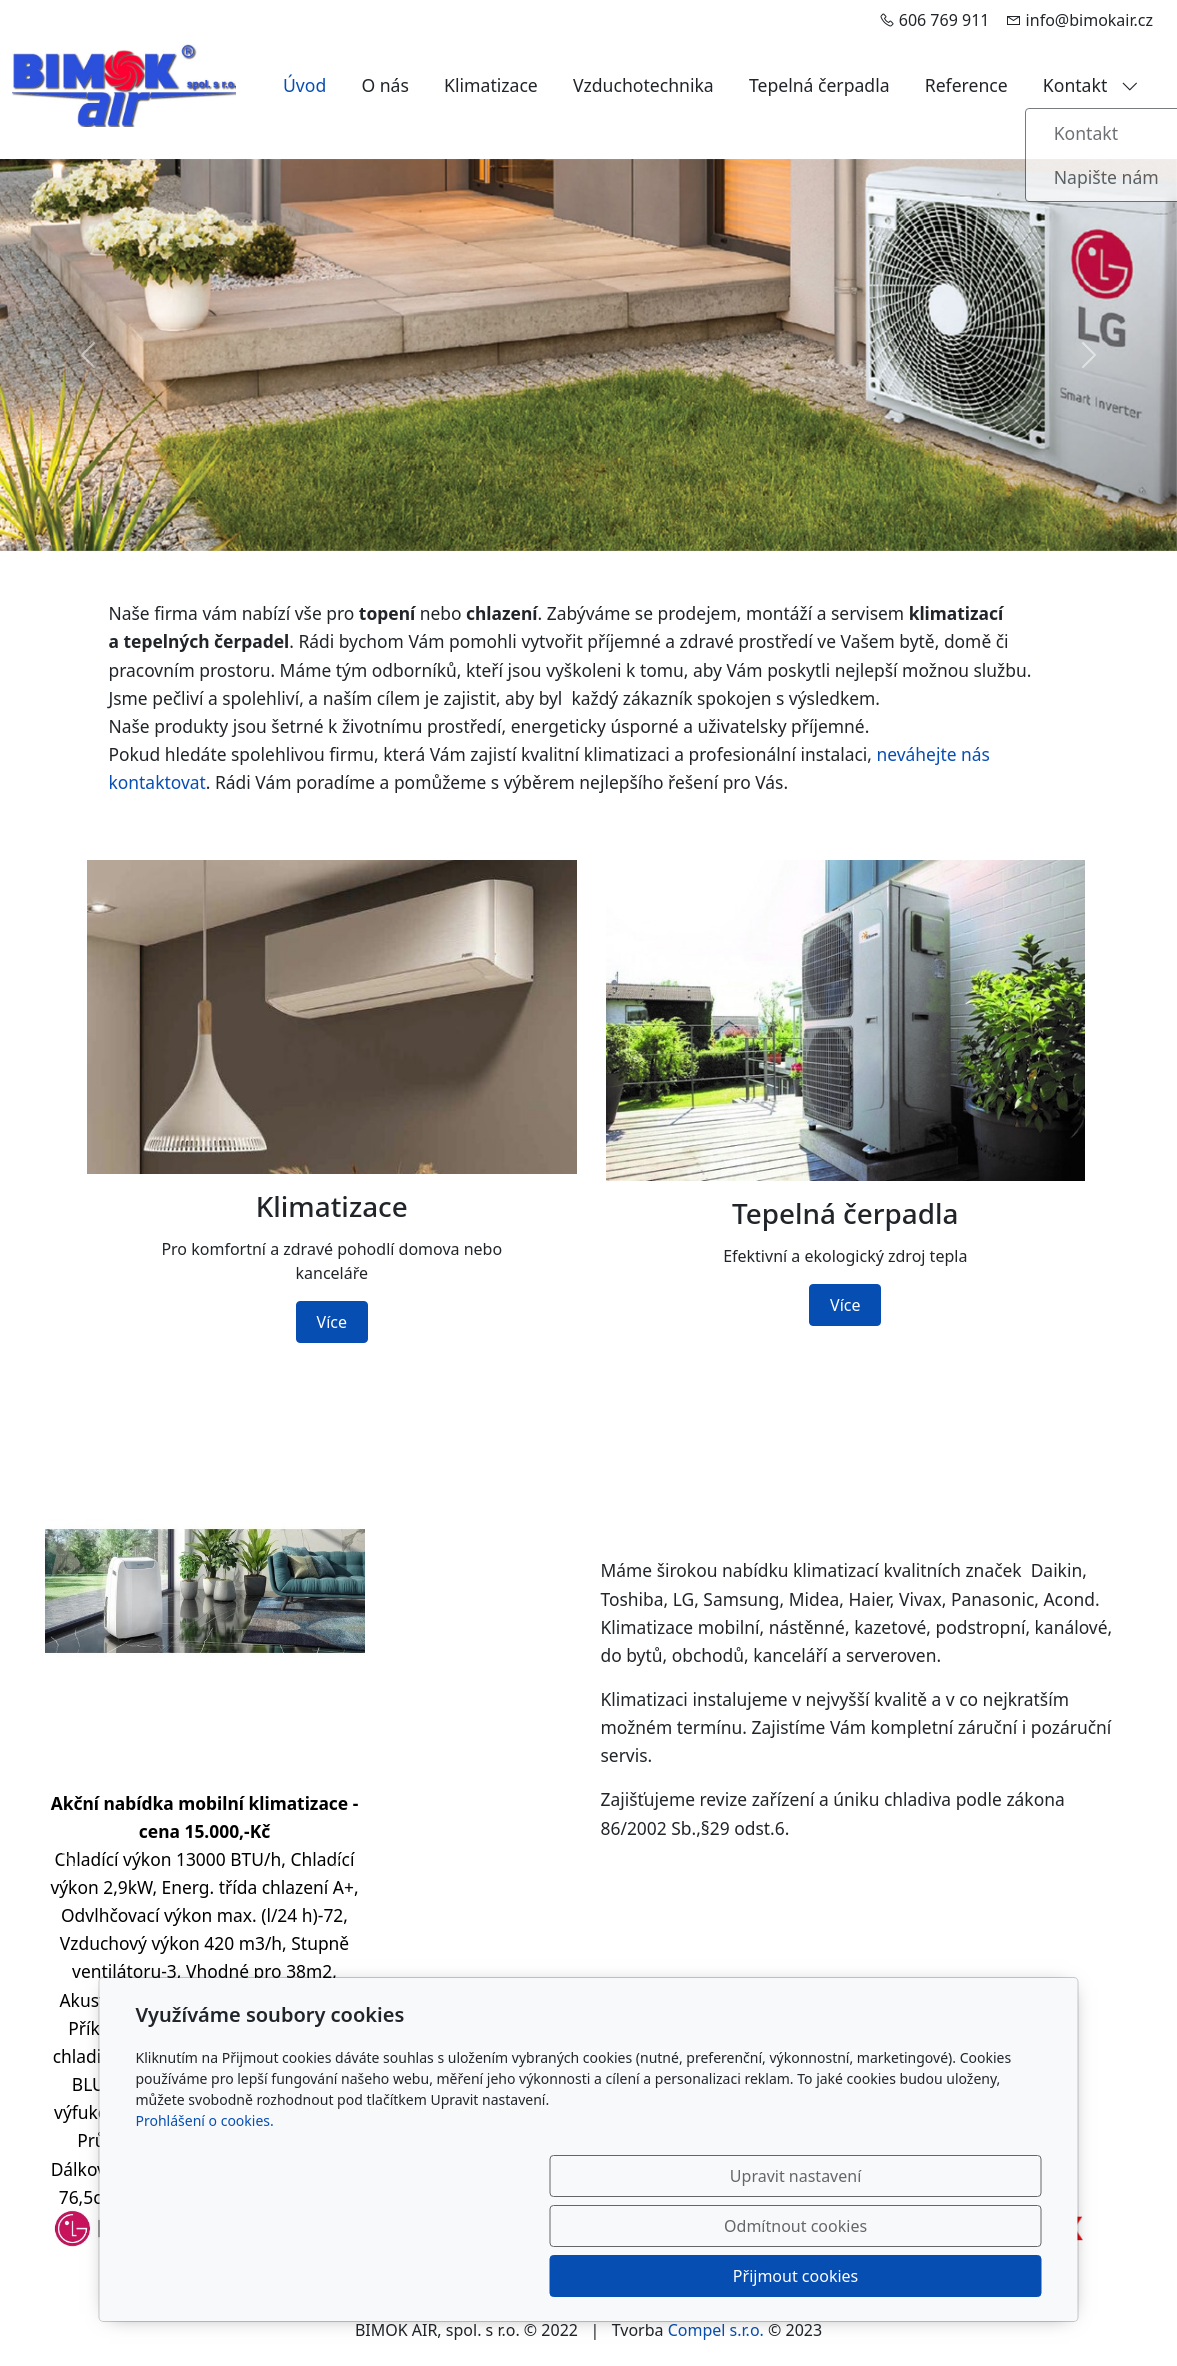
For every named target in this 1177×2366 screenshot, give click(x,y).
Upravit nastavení (545, 2276)
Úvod (304, 85)
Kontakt (1091, 85)
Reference (966, 85)
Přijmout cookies (945, 2276)
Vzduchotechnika (643, 85)
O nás (385, 85)
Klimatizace (491, 85)
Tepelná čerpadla (819, 85)
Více (332, 1322)
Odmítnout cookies (745, 2276)
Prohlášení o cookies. (205, 2220)
